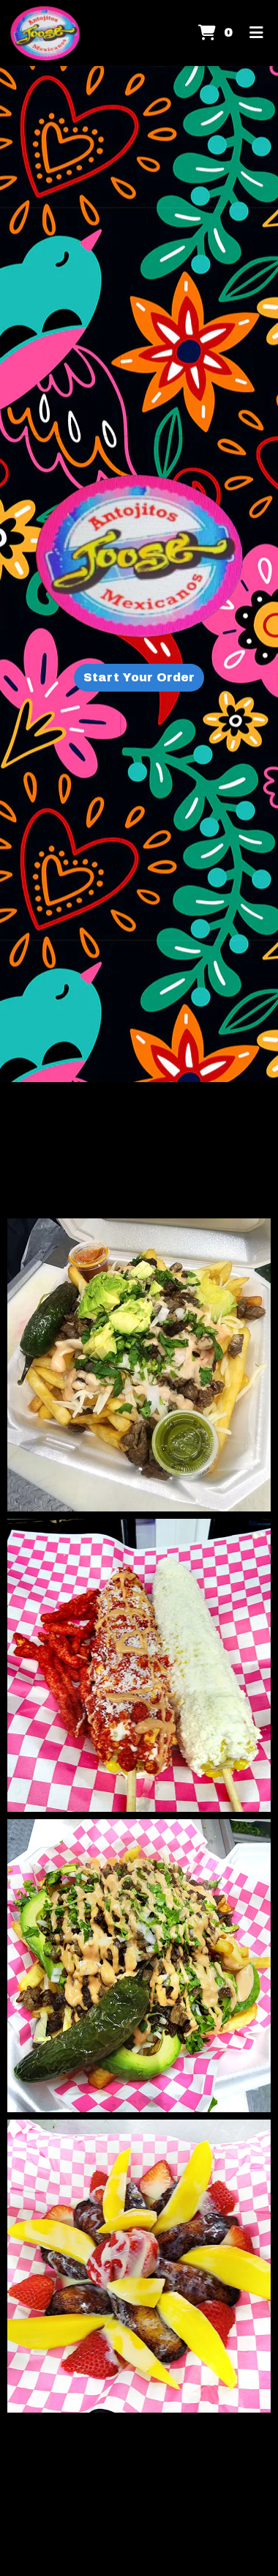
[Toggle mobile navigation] (256, 32)
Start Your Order (139, 677)
